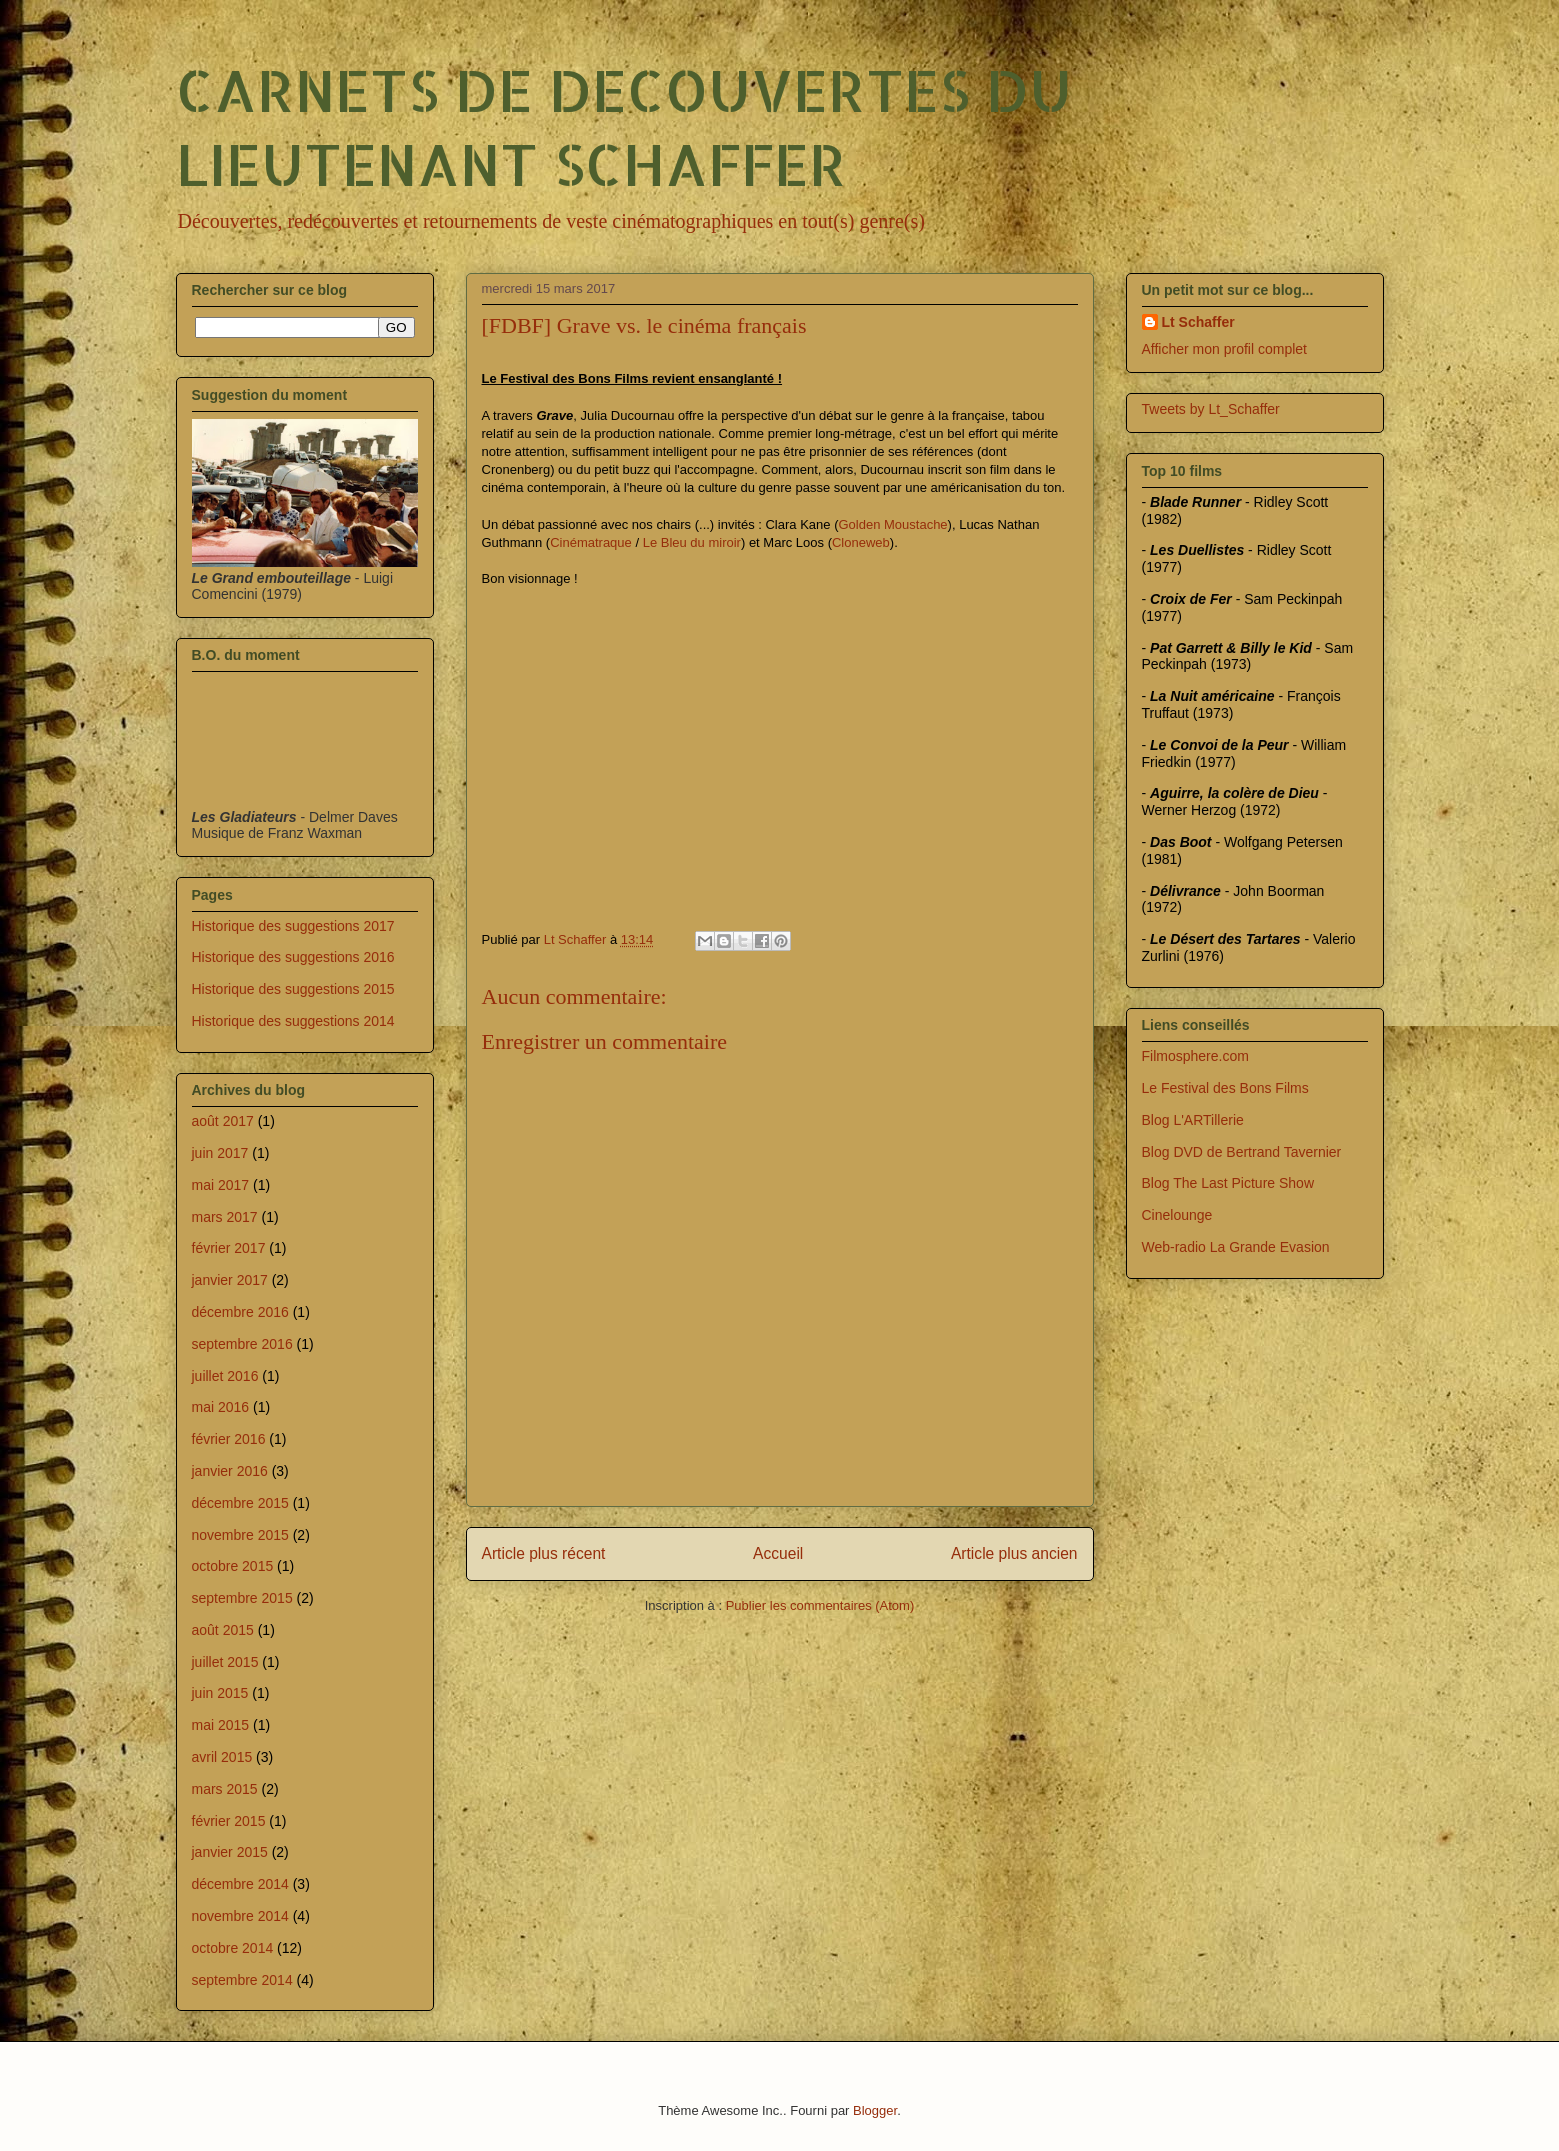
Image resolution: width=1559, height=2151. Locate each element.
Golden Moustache (892, 524)
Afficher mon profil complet (1224, 349)
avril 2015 (222, 1757)
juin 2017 (220, 1153)
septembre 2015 (242, 1598)
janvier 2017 (230, 1280)
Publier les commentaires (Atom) (820, 1605)
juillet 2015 (225, 1662)
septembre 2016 (242, 1344)
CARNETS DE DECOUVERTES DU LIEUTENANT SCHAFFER (624, 126)
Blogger (875, 2110)
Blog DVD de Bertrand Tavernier (1242, 1152)
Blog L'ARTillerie (1193, 1120)
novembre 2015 (240, 1535)
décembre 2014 (240, 1884)
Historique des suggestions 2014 (293, 1021)
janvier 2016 (230, 1471)
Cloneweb (861, 542)
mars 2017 (225, 1217)
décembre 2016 (240, 1312)
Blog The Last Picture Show (1228, 1183)
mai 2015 (221, 1725)
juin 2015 (220, 1693)
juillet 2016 (225, 1376)
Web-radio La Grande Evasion (1236, 1247)
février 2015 (229, 1821)
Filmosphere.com (1195, 1056)
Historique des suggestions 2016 (293, 957)
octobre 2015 (233, 1566)
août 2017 (223, 1121)
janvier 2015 (230, 1852)
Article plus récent (544, 1553)
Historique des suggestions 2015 (293, 989)
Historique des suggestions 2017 (293, 926)
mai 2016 (221, 1407)
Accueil (778, 1553)
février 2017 (229, 1248)
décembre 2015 (240, 1503)
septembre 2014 (242, 1980)
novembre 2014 (240, 1916)
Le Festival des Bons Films (1225, 1088)
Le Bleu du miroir (692, 542)
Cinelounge (1177, 1215)
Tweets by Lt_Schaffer (1211, 409)
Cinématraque (591, 542)
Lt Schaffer (1198, 322)
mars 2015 (225, 1789)
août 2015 (223, 1630)
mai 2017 (221, 1185)
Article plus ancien (1014, 1553)
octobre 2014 (233, 1948)
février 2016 (229, 1439)
